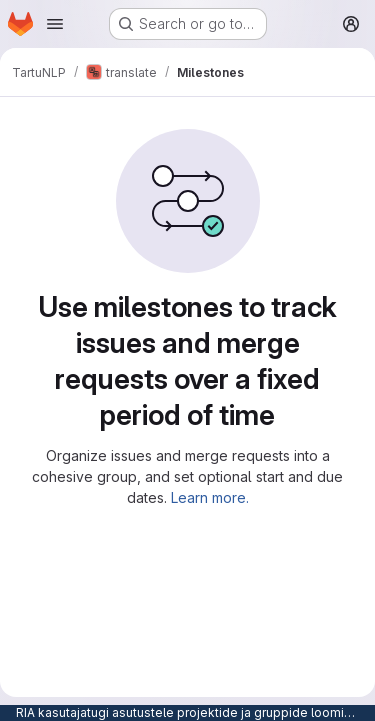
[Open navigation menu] (55, 24)
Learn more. (210, 497)
